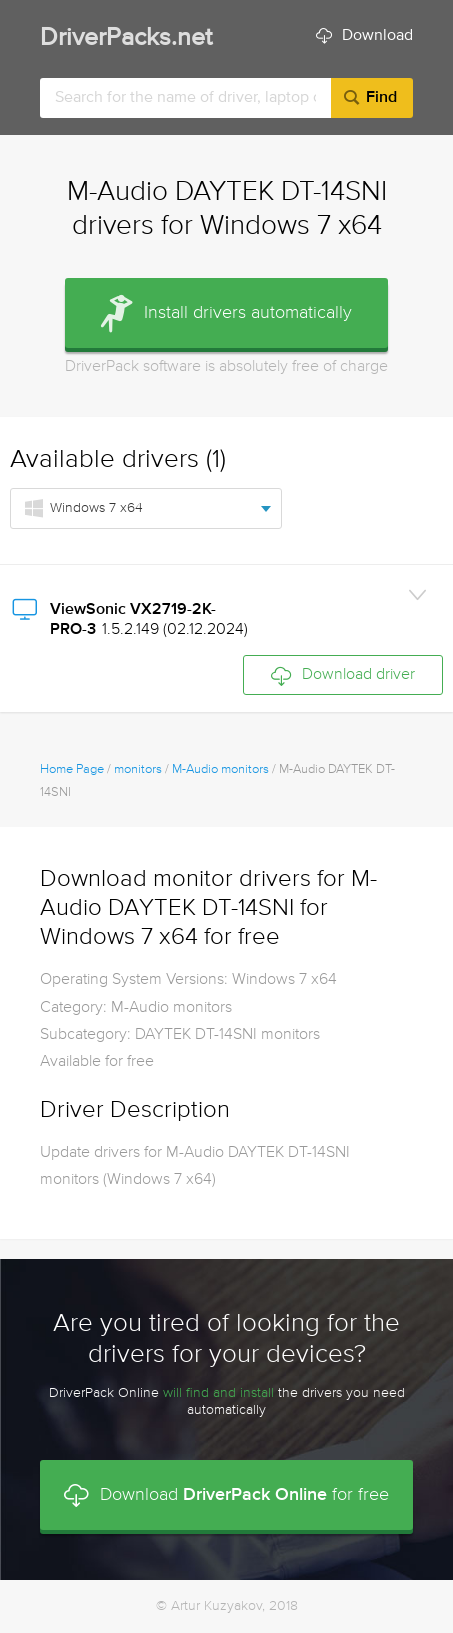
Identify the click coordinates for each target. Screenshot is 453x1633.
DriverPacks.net (126, 38)
